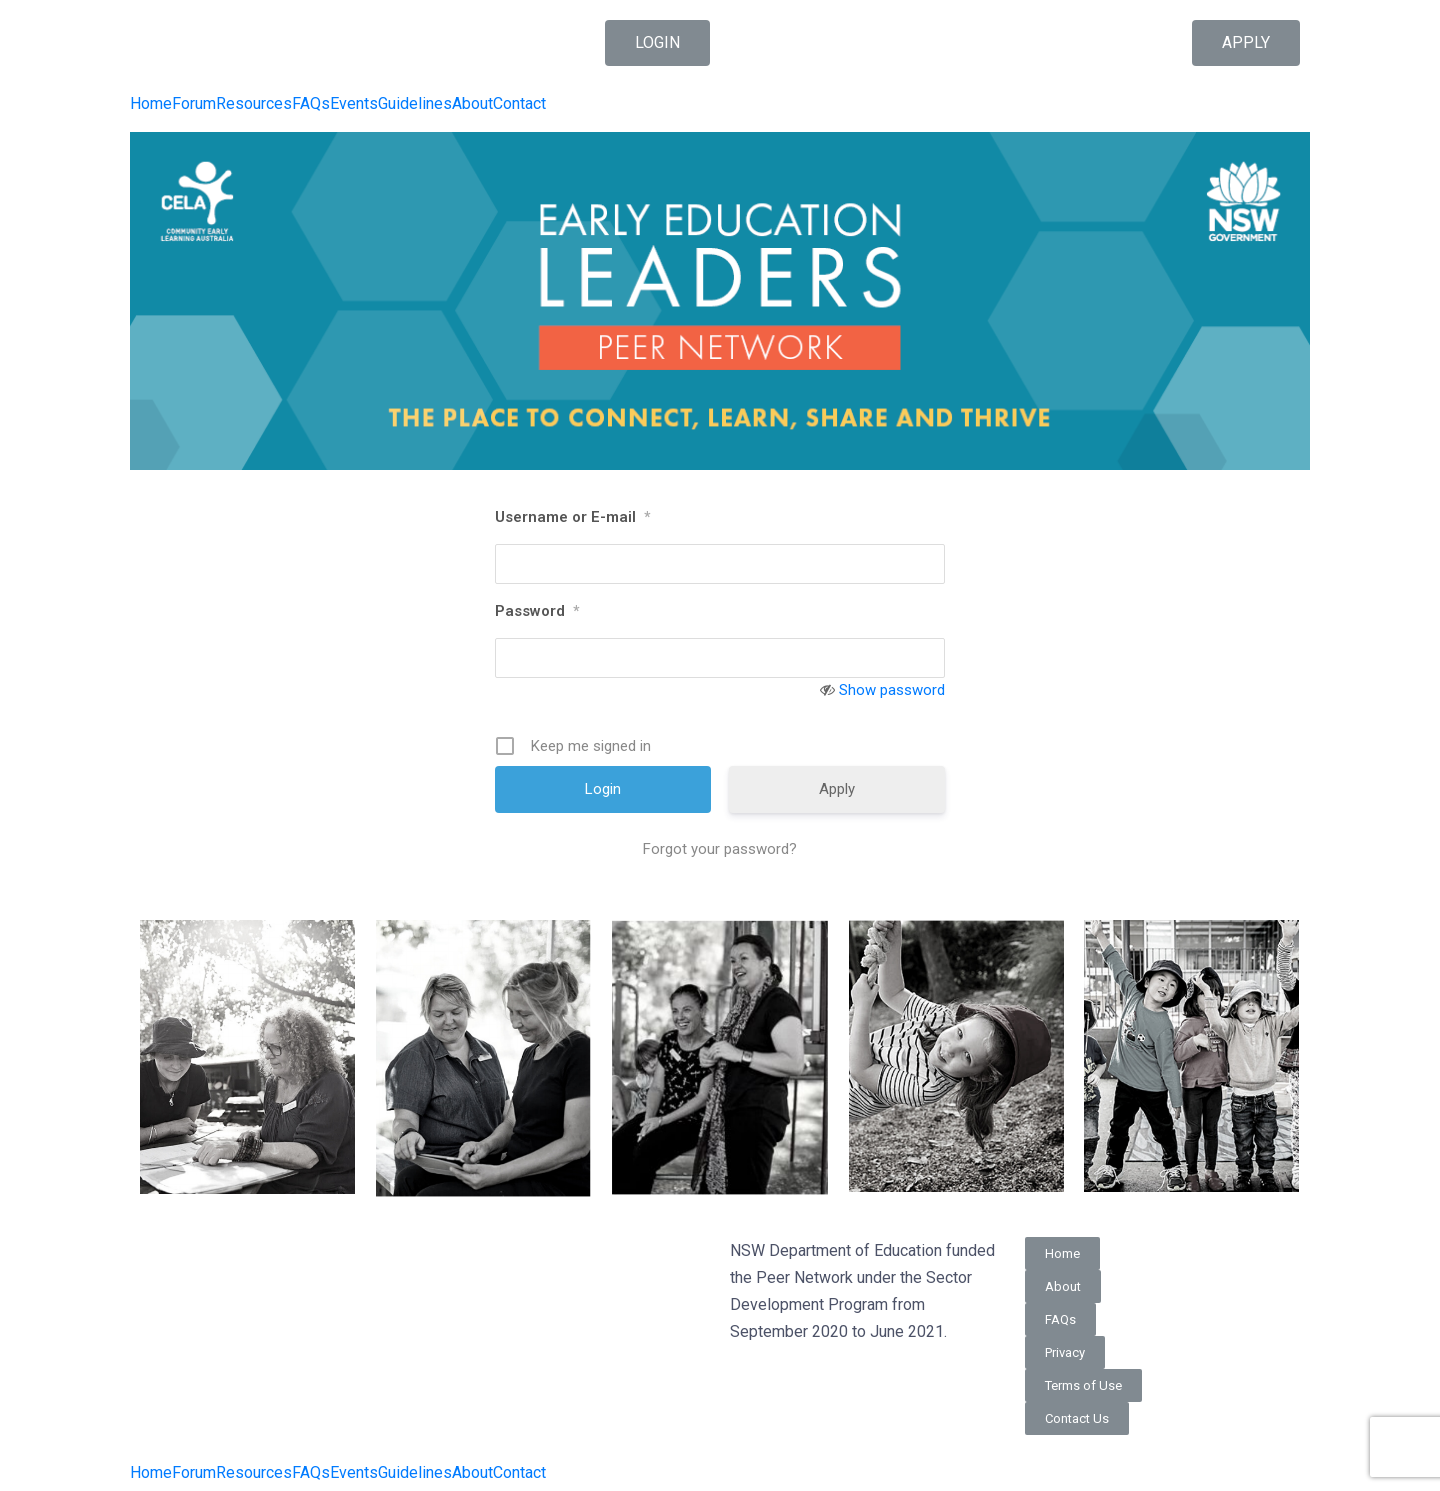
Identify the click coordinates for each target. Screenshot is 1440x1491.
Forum (194, 104)
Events (354, 104)
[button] (657, 43)
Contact (519, 104)
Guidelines (415, 104)
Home (151, 104)
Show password (892, 690)
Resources (254, 104)
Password (537, 611)
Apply (837, 789)
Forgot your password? (720, 849)
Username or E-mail (572, 517)
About (472, 104)
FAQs (311, 104)
